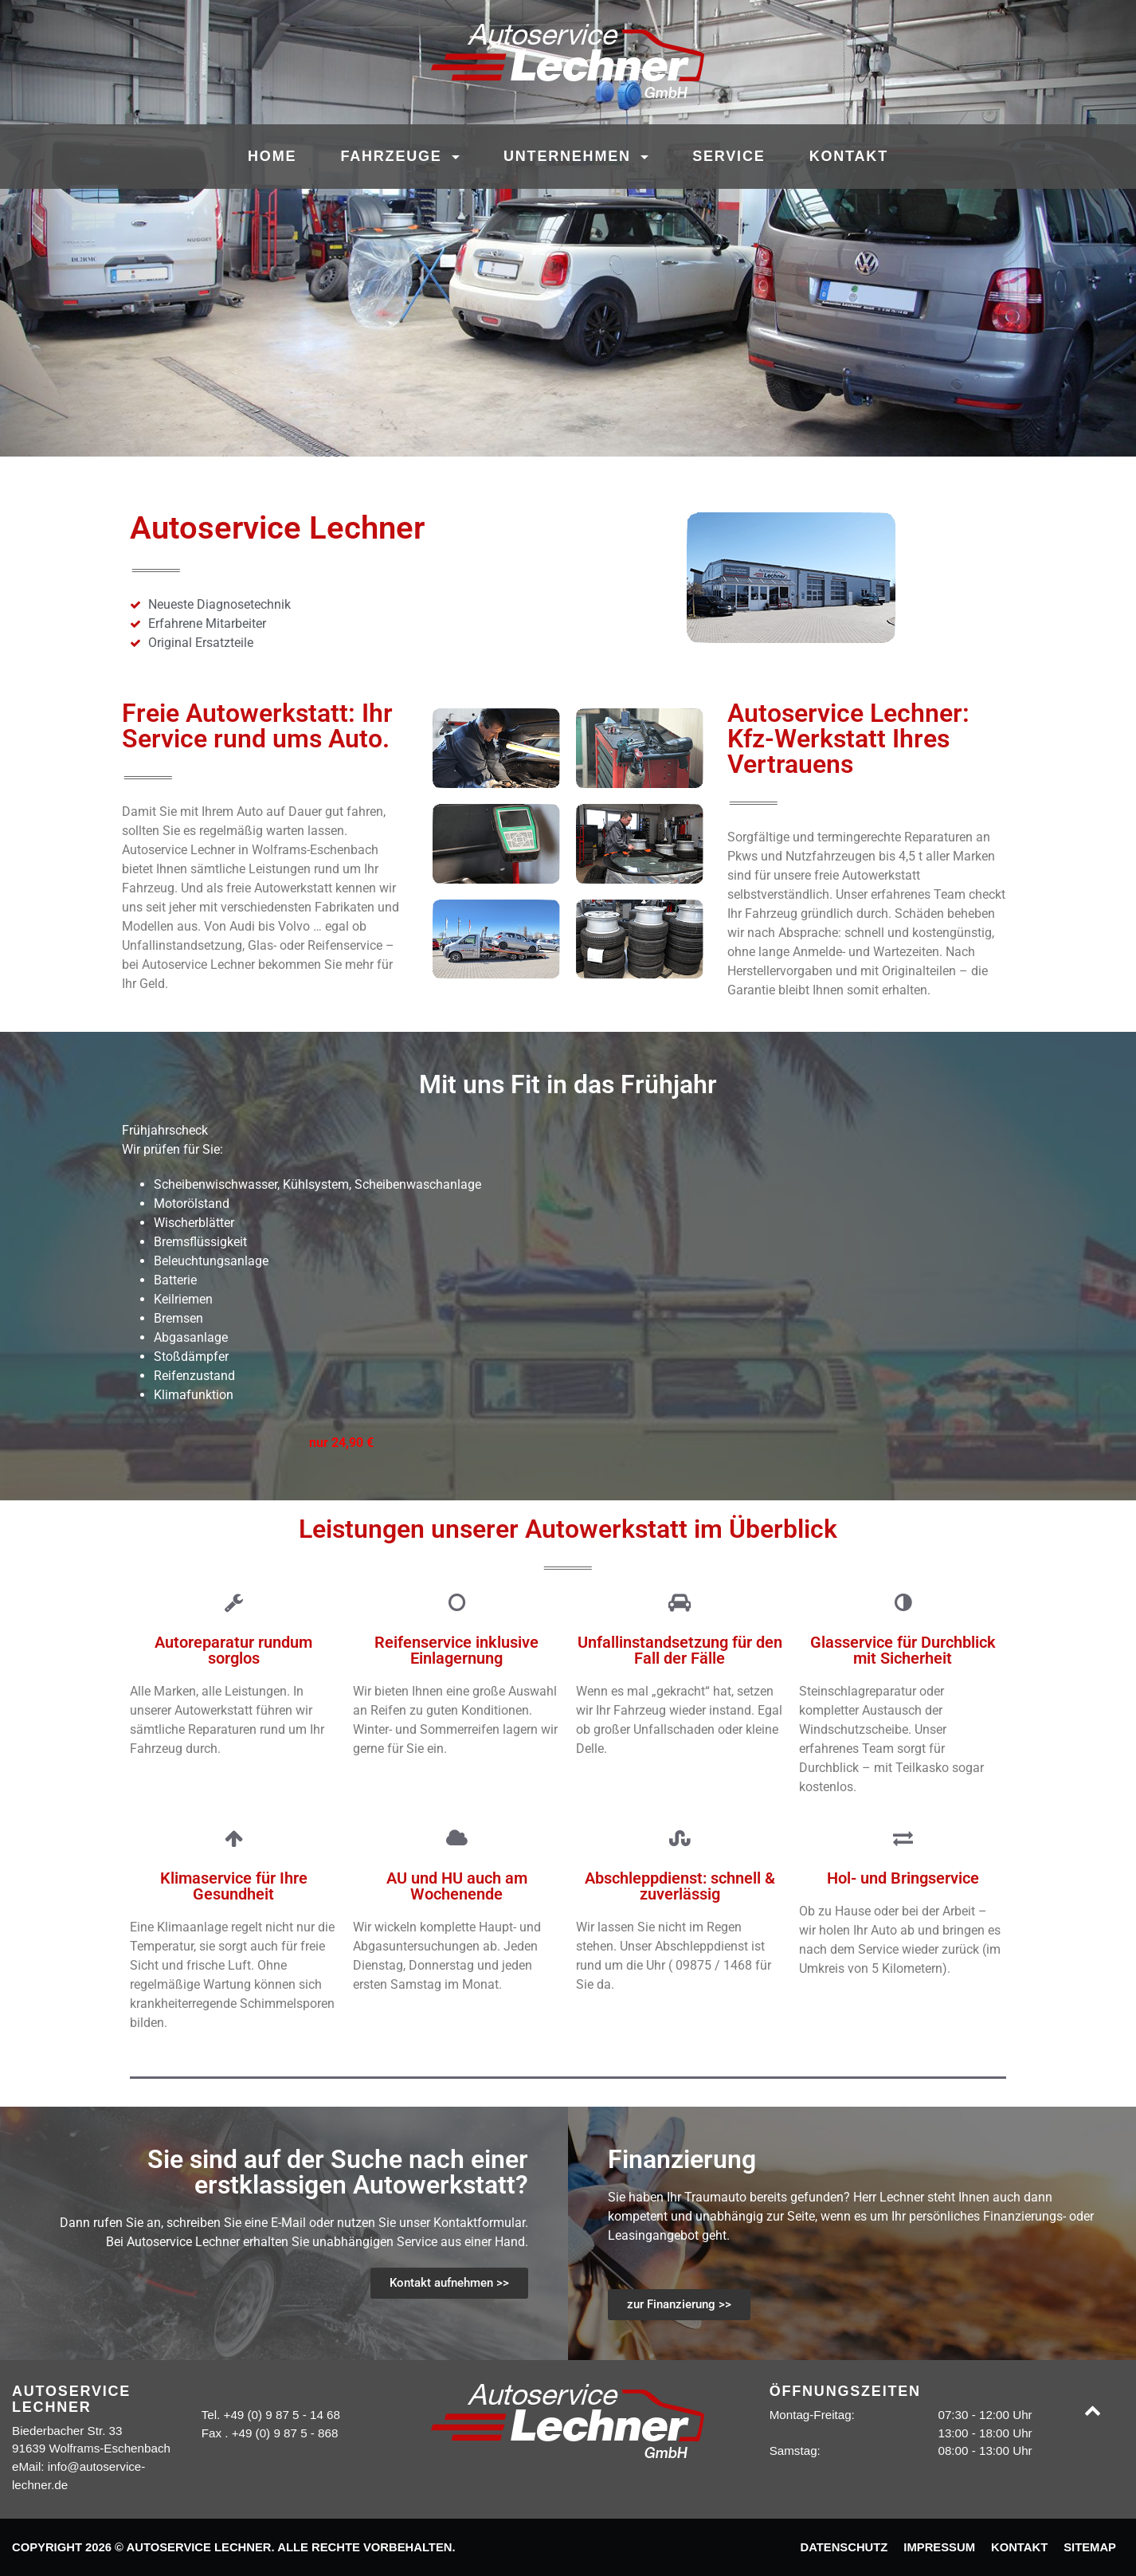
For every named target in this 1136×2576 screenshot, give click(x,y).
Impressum (939, 2547)
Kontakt (848, 156)
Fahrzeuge (393, 156)
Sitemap (1090, 2547)
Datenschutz (843, 2547)
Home (272, 156)
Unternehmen (570, 156)
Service (728, 156)
